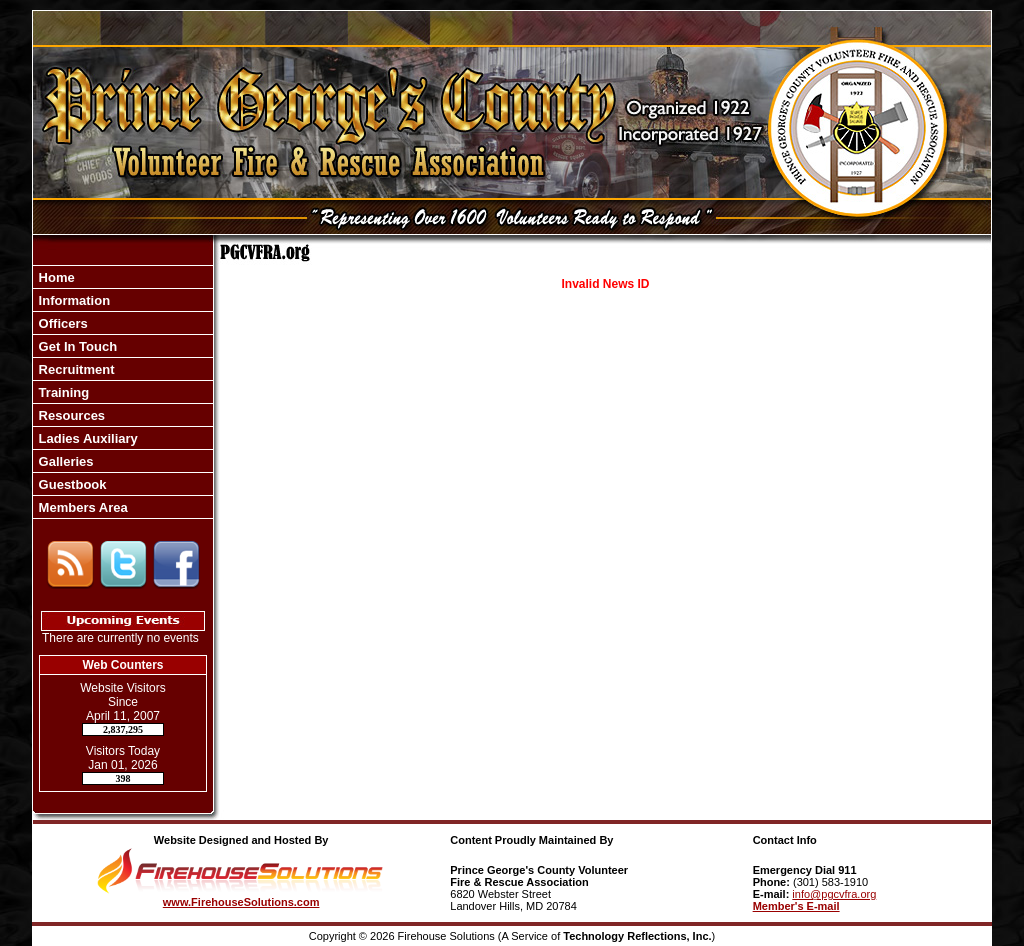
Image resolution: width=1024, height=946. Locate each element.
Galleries (64, 461)
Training (62, 392)
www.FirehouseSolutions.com (241, 902)
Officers (61, 323)
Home (55, 277)
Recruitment (74, 369)
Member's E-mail (796, 906)
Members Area (81, 507)
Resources (70, 415)
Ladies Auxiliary (86, 438)
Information (72, 300)
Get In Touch (76, 346)
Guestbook (71, 484)
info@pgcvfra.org (834, 894)
